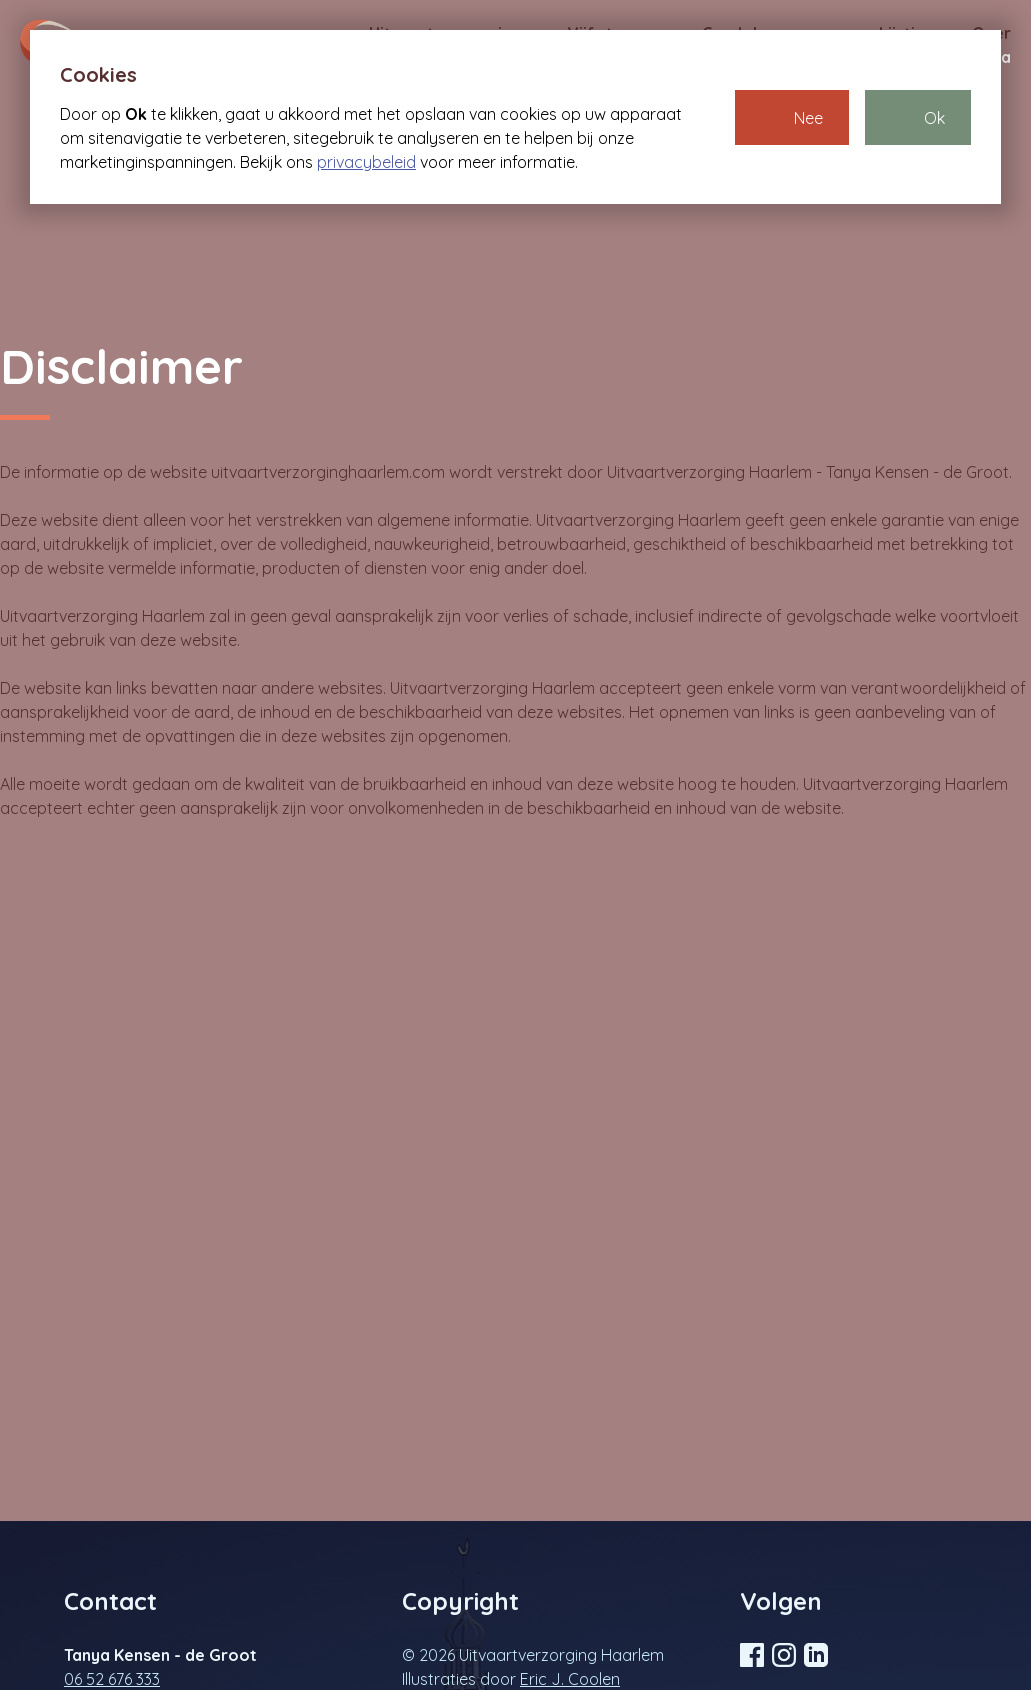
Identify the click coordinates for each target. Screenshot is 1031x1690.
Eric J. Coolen (570, 1679)
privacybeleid (366, 162)
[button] (792, 117)
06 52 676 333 (112, 1679)
